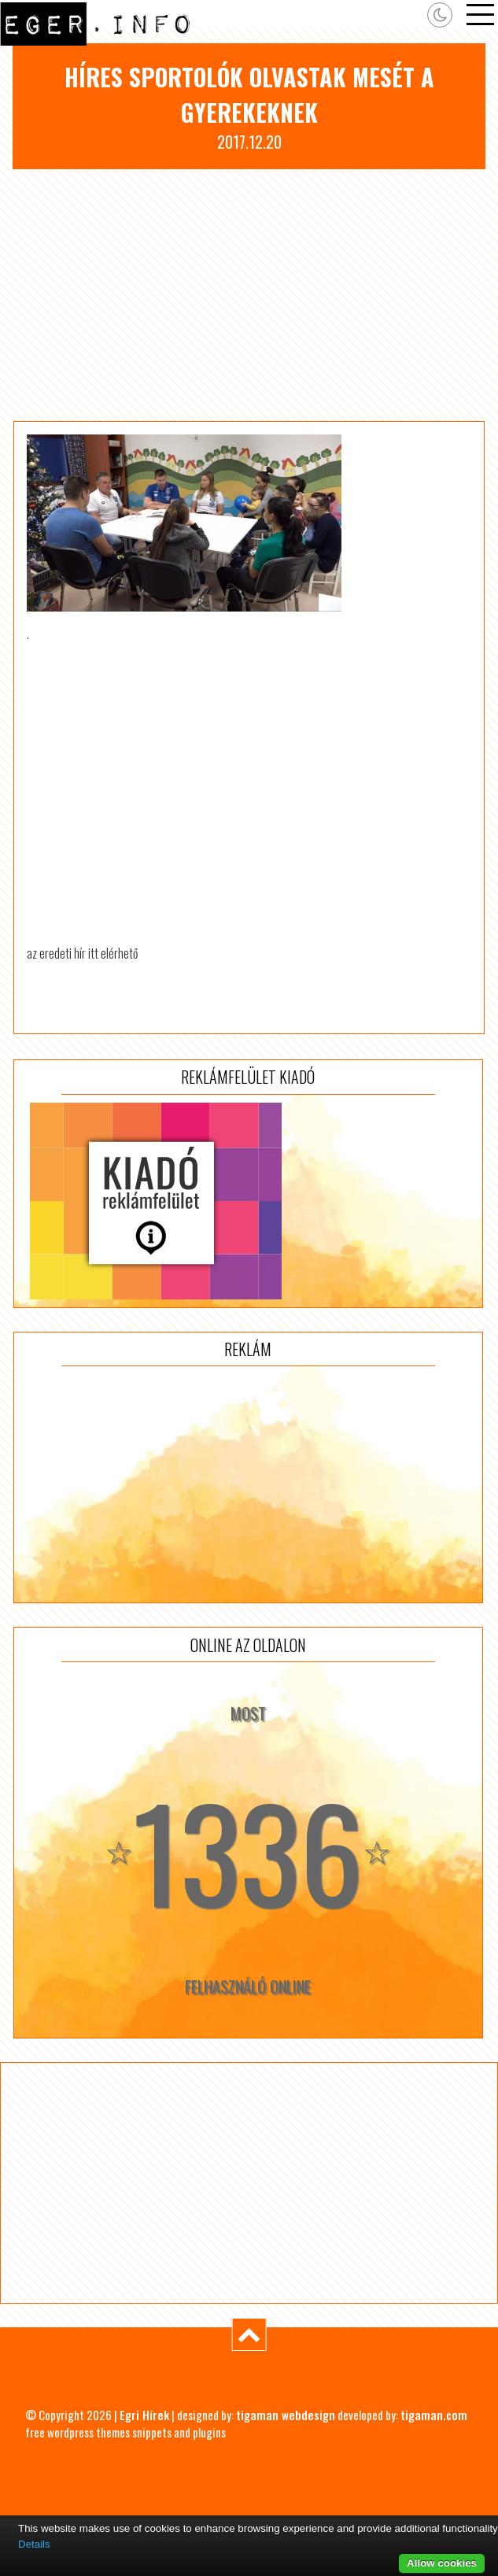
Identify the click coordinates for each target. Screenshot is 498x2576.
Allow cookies (442, 2563)
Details (34, 2544)
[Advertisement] (249, 295)
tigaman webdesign (285, 2414)
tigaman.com (433, 2414)
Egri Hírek (144, 2414)
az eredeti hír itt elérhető (82, 953)
